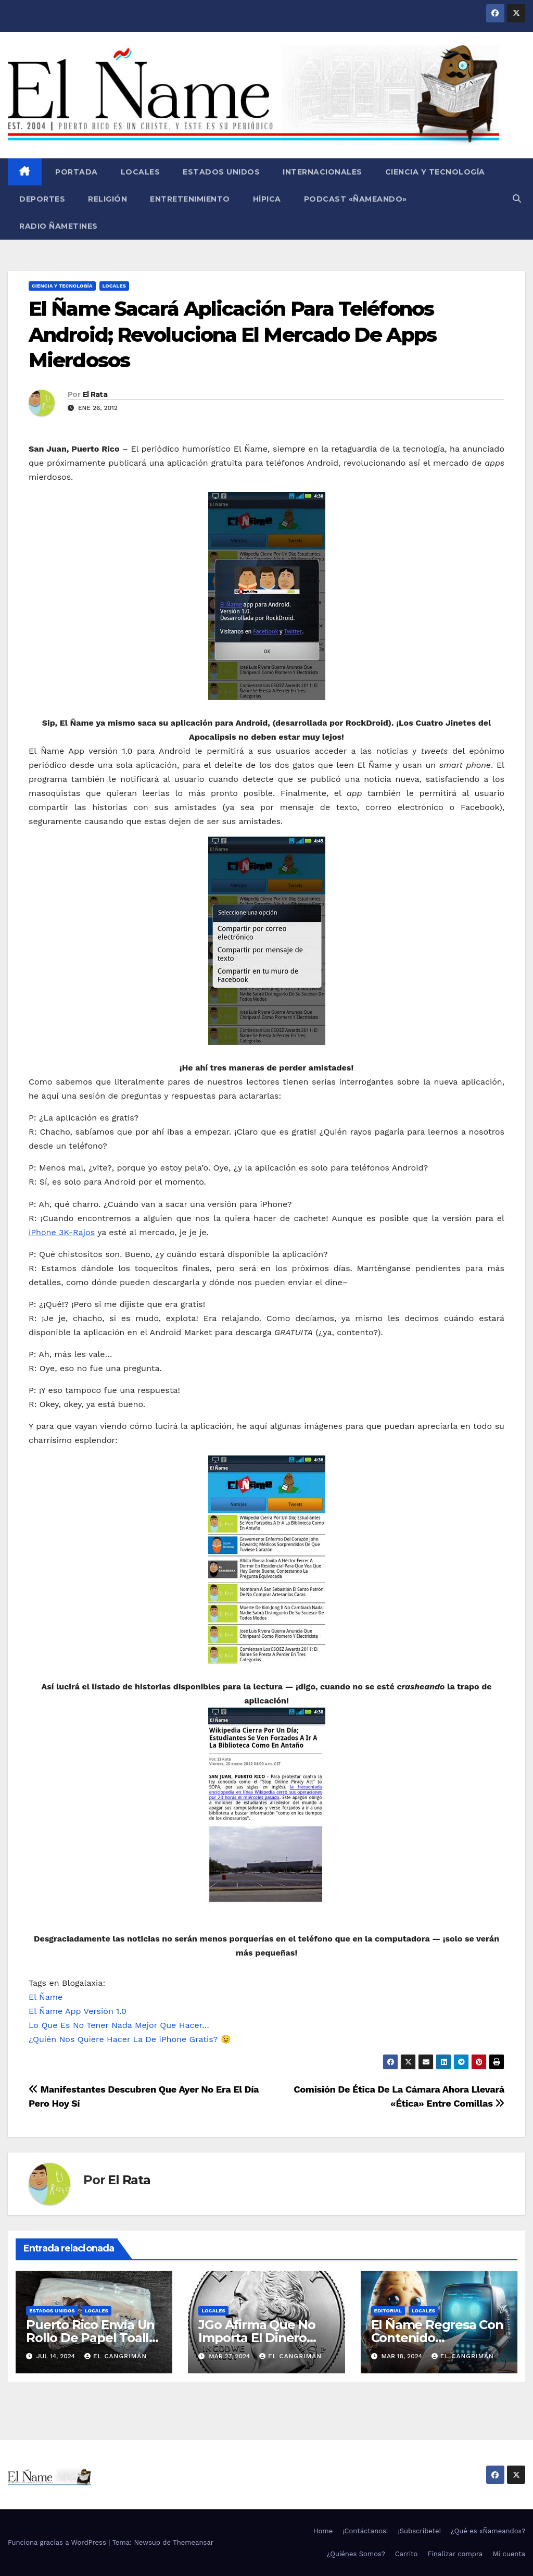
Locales (140, 172)
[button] (517, 199)
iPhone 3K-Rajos (62, 1232)
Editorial (388, 2310)
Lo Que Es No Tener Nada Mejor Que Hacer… (119, 2025)
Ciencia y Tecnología (435, 172)
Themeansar (193, 2542)
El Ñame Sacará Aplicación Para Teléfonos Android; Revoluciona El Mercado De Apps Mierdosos (232, 334)
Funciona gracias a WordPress (58, 2542)
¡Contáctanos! (365, 2531)
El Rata (95, 394)
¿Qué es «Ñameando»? (488, 2531)
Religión (107, 199)
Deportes (42, 199)
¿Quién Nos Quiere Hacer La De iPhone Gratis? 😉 (130, 2039)
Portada (75, 172)
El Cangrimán (115, 2356)
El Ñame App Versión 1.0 (77, 2011)
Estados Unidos (221, 172)
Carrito (406, 2554)
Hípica (267, 199)
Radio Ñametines (58, 226)
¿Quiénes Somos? (356, 2554)
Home (323, 2531)
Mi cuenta (508, 2554)
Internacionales (322, 172)
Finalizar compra (455, 2554)
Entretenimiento (190, 199)
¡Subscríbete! (419, 2531)
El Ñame (45, 1997)
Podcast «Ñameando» (355, 199)
